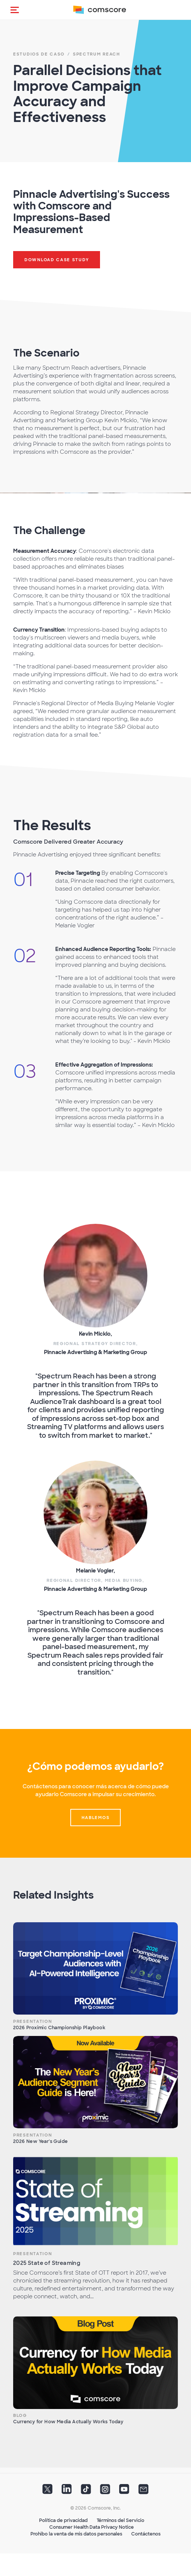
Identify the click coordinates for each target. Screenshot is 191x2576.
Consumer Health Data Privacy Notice (91, 2527)
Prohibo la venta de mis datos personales (76, 2534)
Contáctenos (146, 2534)
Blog (20, 2415)
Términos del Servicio (120, 2520)
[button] (15, 9)
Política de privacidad (63, 2520)
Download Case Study (56, 259)
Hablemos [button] (96, 1817)
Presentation (32, 2021)
